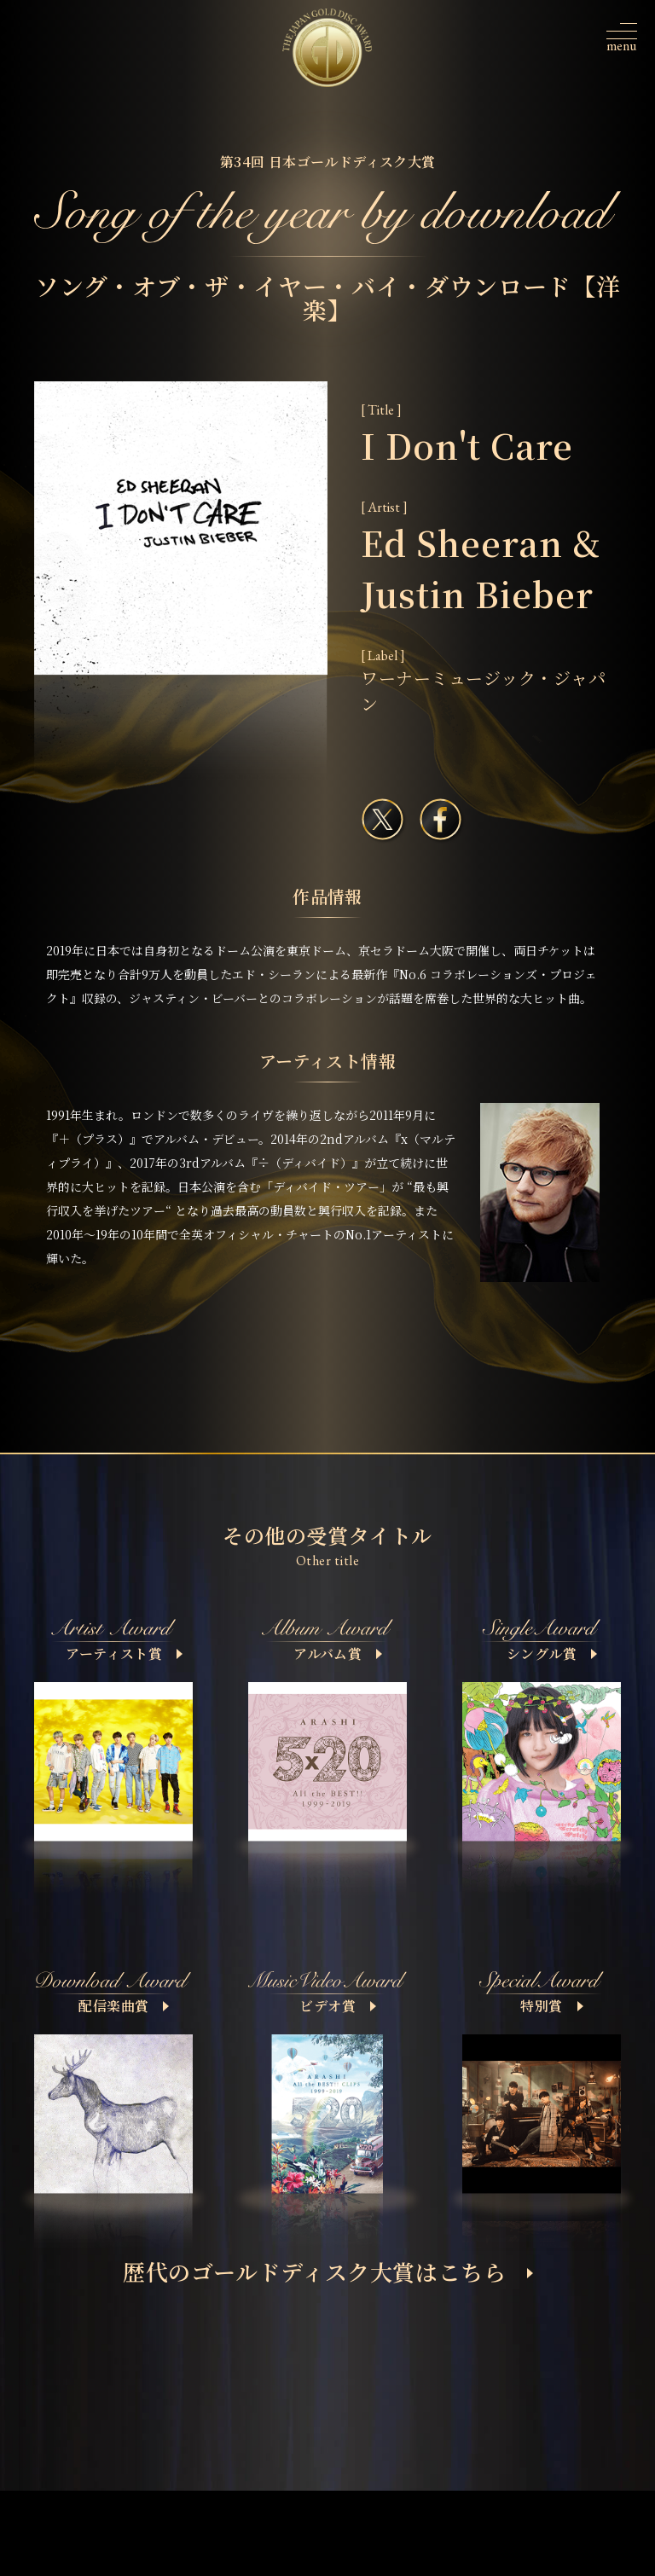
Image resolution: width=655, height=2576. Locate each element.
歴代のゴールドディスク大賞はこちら (328, 2271)
